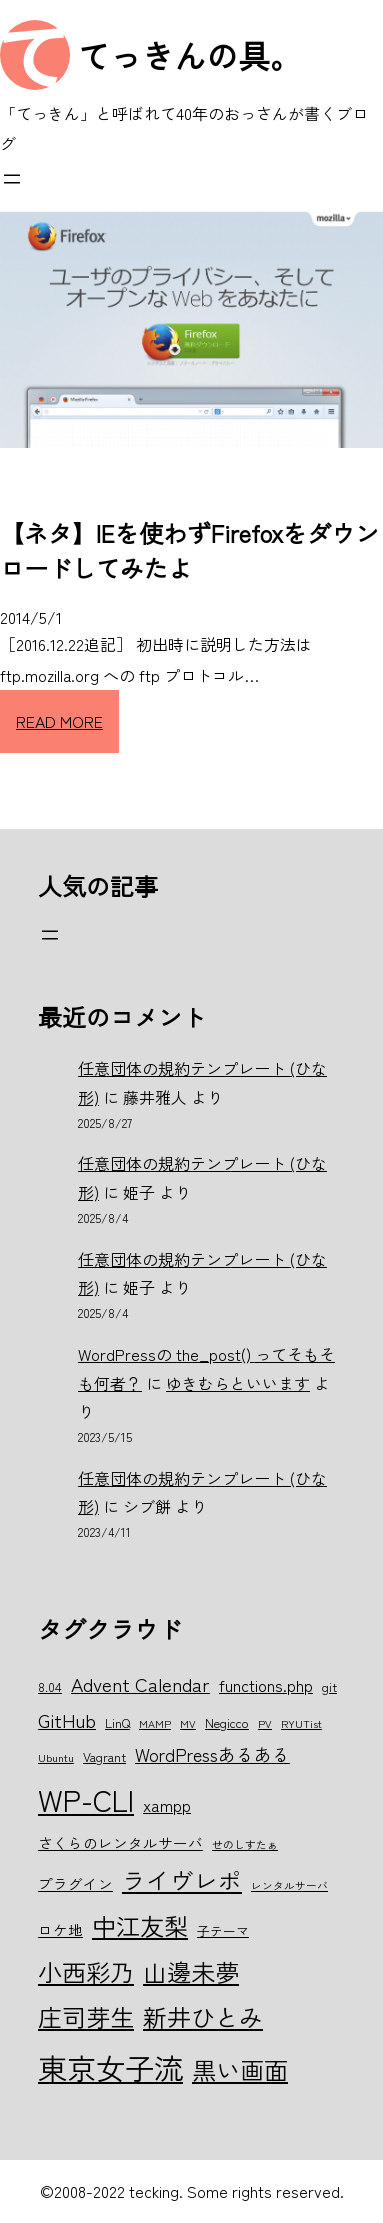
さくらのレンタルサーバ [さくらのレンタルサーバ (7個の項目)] (120, 1842)
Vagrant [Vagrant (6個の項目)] (104, 1756)
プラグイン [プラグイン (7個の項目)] (75, 1883)
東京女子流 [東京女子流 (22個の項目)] (110, 2067)
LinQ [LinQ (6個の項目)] (117, 1722)
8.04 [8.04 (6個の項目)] (50, 1686)
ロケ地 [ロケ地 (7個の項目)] (60, 1929)
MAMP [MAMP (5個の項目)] (155, 1723)
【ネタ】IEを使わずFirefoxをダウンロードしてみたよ (189, 550)
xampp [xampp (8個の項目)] (167, 1805)
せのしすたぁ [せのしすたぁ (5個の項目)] (245, 1844)
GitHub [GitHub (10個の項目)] (67, 1719)
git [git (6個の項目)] (329, 1686)
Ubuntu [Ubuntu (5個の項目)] (56, 1757)
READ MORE (59, 721)
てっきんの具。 (190, 55)
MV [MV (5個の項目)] (188, 1723)
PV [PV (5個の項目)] (265, 1723)
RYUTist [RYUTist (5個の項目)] (301, 1723)
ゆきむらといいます (238, 1383)
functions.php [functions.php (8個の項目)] (266, 1685)
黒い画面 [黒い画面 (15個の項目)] (240, 2069)
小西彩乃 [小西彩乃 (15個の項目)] (86, 1971)
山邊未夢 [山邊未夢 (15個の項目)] (191, 1971)
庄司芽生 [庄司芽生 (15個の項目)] (86, 2016)
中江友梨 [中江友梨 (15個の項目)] (140, 1925)
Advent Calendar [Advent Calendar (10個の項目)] (140, 1683)
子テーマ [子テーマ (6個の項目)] (223, 1930)
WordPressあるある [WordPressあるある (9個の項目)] (212, 1754)
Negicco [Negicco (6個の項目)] (227, 1722)
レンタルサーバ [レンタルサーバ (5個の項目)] (289, 1885)
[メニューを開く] (12, 179)
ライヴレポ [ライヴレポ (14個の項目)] (182, 1880)
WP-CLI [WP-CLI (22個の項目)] (86, 1799)
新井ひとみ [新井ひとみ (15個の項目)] (203, 2016)
